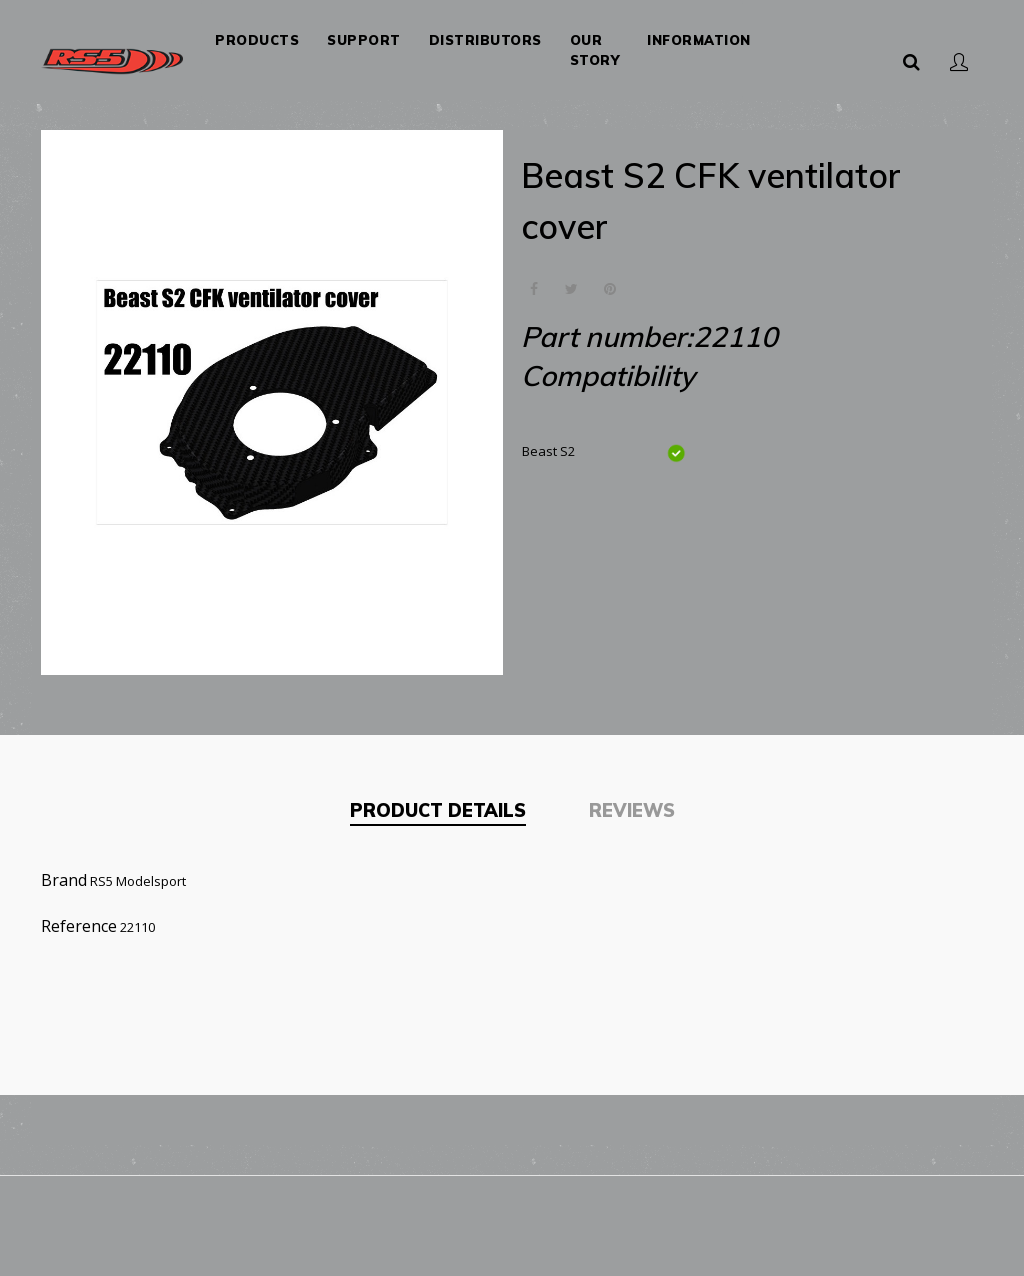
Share (533, 289)
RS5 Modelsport (138, 881)
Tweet (571, 289)
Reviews (632, 810)
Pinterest (609, 289)
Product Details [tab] (438, 810)
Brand (64, 880)
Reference (79, 926)
